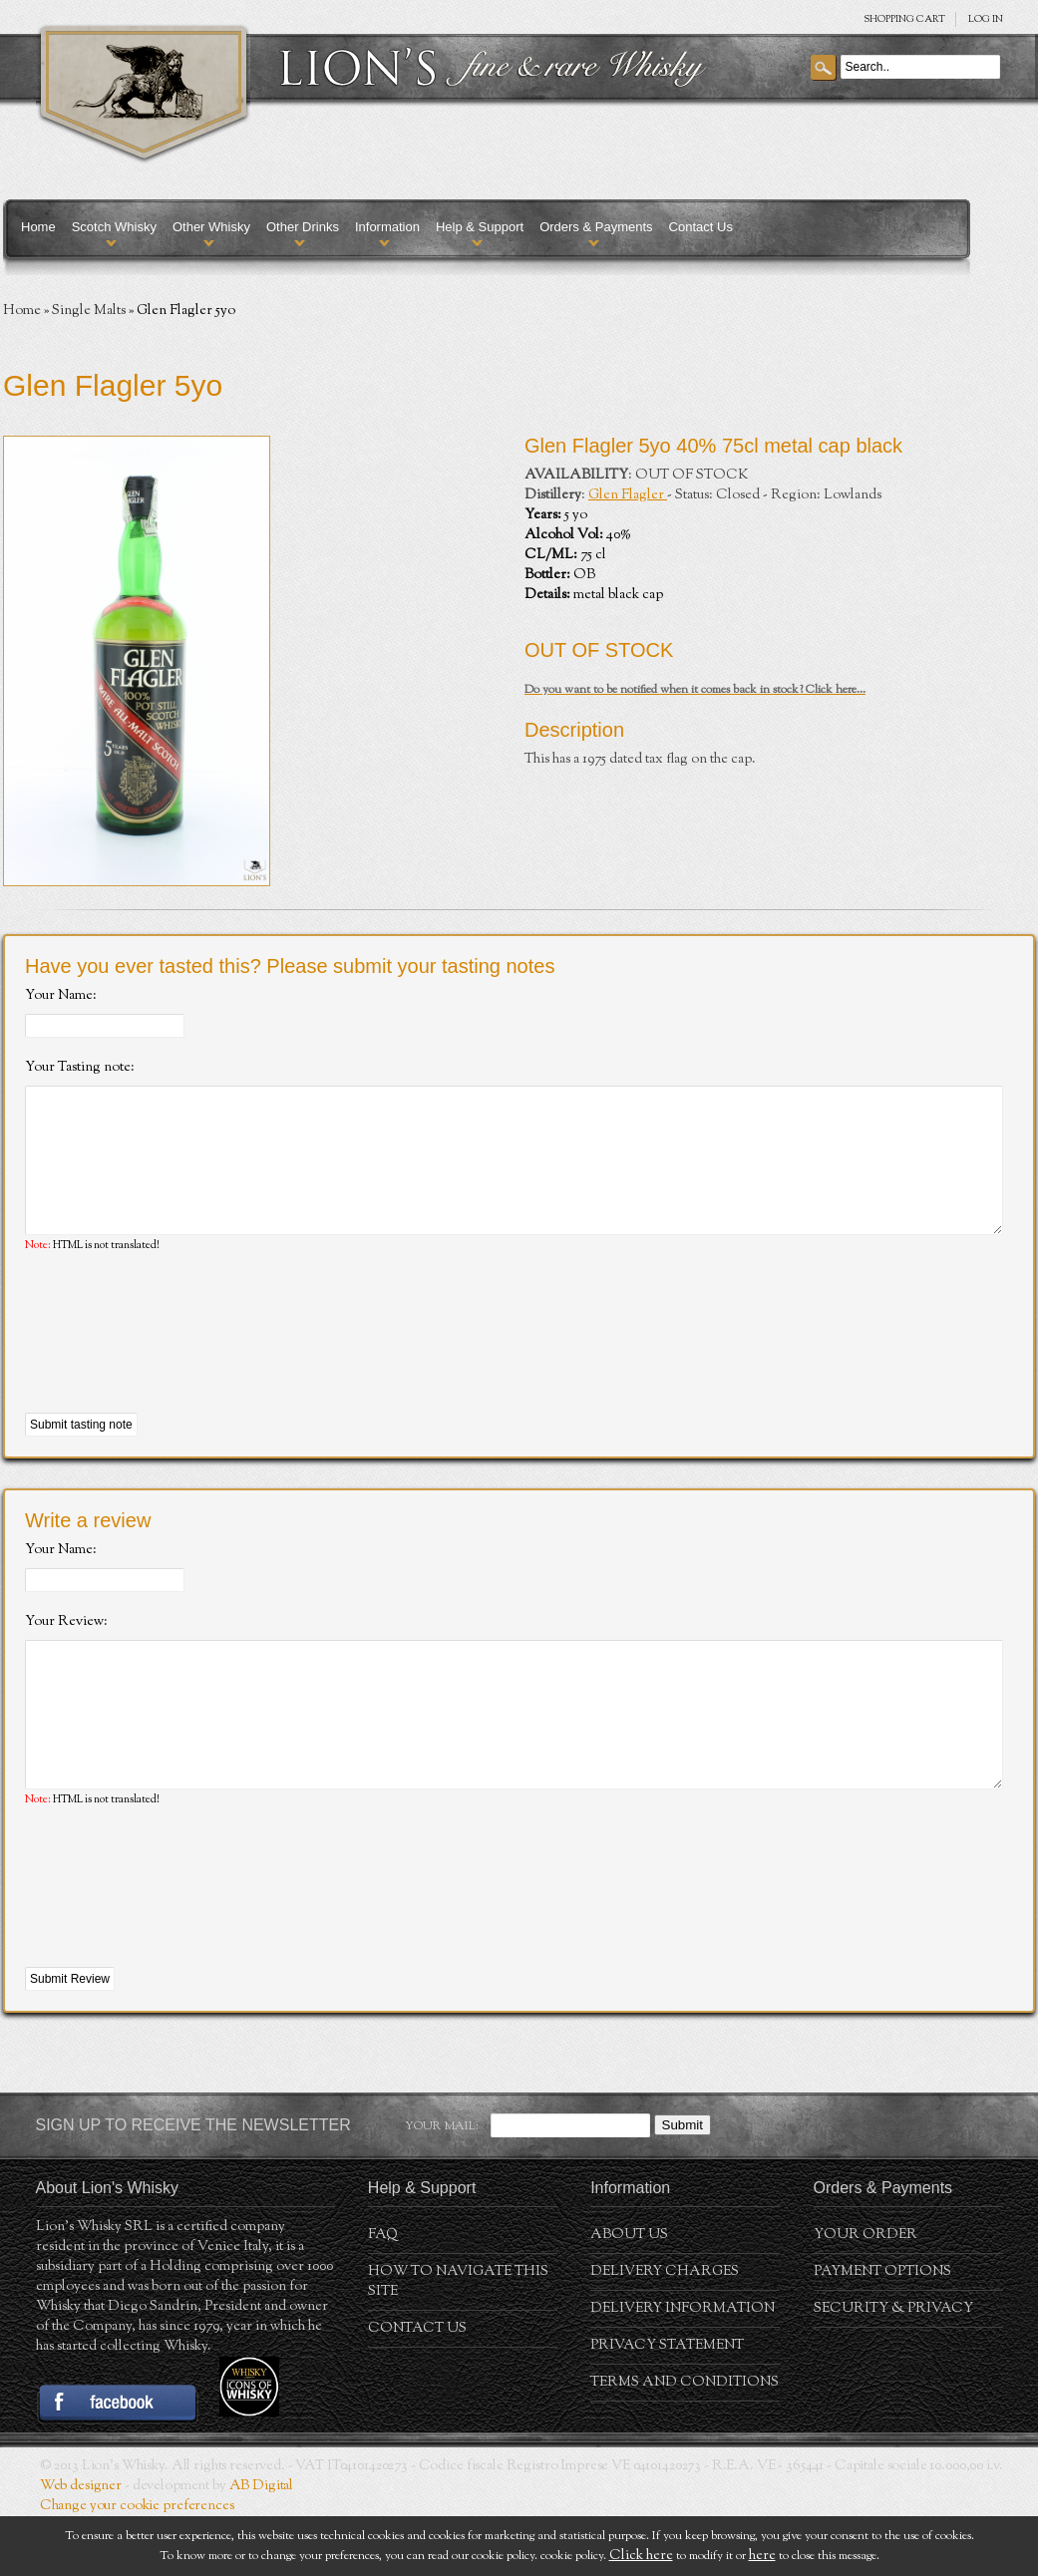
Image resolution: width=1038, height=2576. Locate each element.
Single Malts (89, 311)
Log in (985, 19)
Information (387, 226)
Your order (865, 2295)
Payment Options (882, 2332)
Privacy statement (667, 2405)
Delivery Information (682, 2369)
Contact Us (701, 226)
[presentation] (176, 1364)
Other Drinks (302, 226)
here (762, 2556)
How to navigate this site (458, 2342)
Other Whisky (211, 226)
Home (38, 226)
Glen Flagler (627, 495)
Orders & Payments (595, 226)
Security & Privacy (893, 2369)
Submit (682, 2184)
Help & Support (479, 226)
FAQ (383, 2295)
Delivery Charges (664, 2332)
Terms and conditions (684, 2442)
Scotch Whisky (114, 226)
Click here (641, 2556)
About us (629, 2295)
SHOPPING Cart (904, 19)
